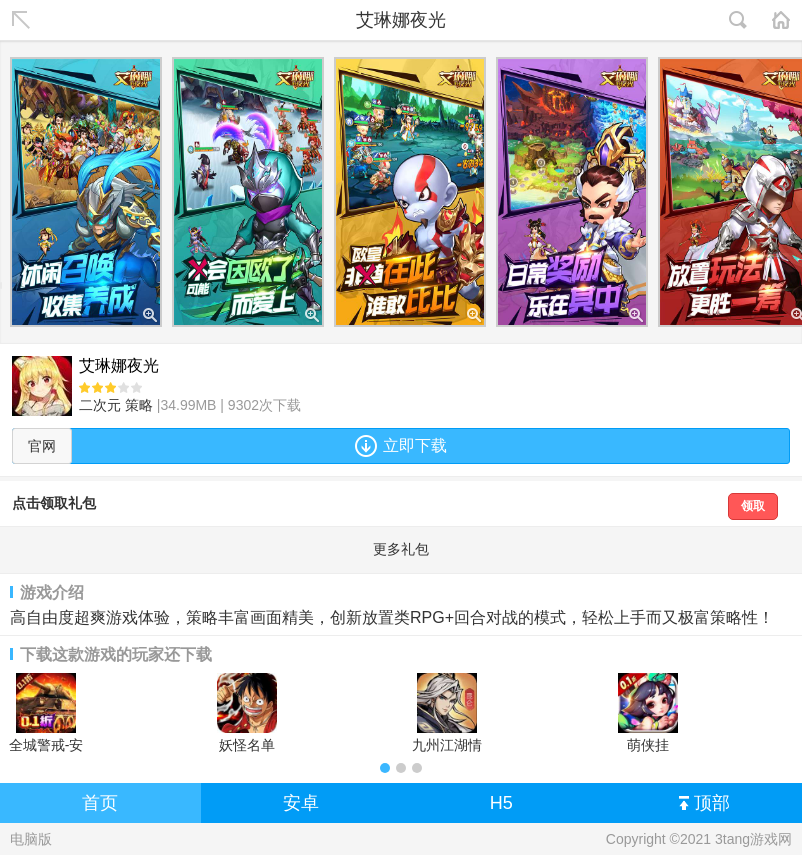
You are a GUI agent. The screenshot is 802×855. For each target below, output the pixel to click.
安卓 (301, 803)
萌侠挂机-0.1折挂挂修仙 (647, 713)
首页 (100, 803)
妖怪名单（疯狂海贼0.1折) (247, 713)
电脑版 (31, 839)
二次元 (100, 405)
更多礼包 (401, 549)
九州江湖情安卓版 (447, 713)
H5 (501, 803)
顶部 (704, 804)
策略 (139, 405)
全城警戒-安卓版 (46, 713)
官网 (42, 446)
